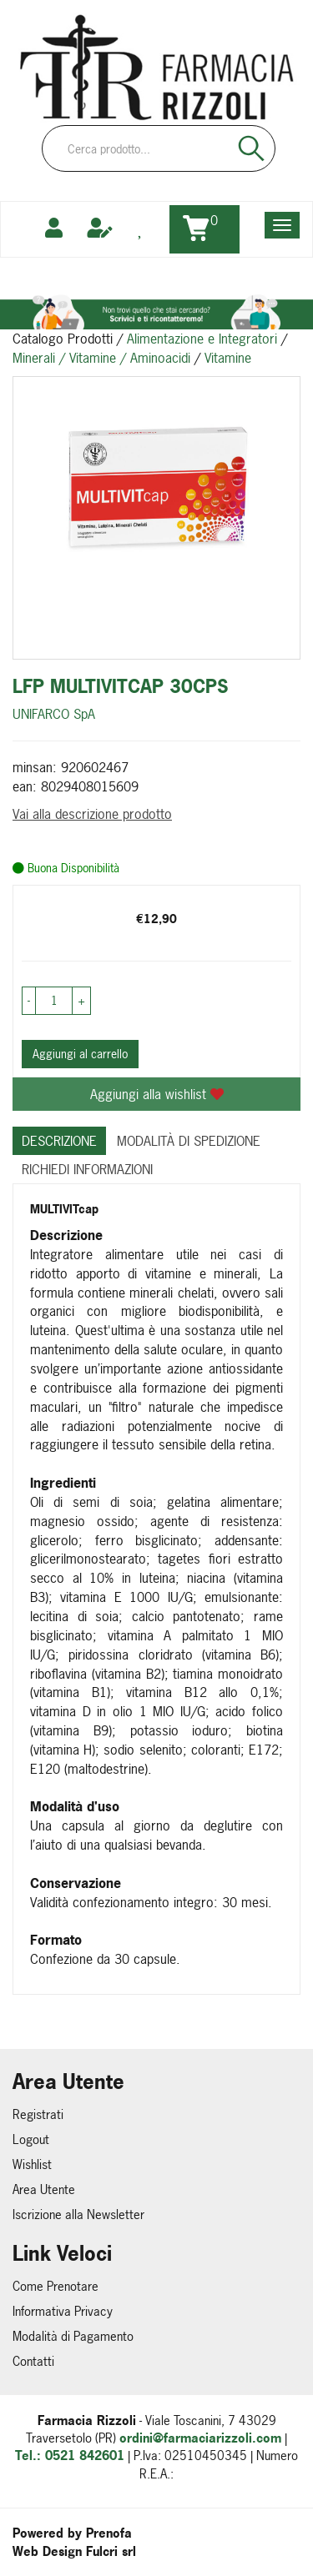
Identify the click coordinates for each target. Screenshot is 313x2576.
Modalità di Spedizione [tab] (188, 1141)
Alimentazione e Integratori (202, 338)
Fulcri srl (111, 2551)
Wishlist (32, 2164)
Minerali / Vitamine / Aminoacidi (101, 358)
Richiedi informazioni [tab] (87, 1169)
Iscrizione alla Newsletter (78, 2214)
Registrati (38, 2114)
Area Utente (44, 2189)
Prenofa (109, 2533)
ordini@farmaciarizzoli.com (200, 2438)
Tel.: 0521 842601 (69, 2455)
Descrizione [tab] (59, 1141)
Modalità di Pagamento (73, 2336)
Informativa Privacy (63, 2311)
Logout (31, 2139)
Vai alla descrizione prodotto (92, 814)
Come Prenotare (55, 2286)
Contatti (33, 2361)
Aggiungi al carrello (80, 1054)
